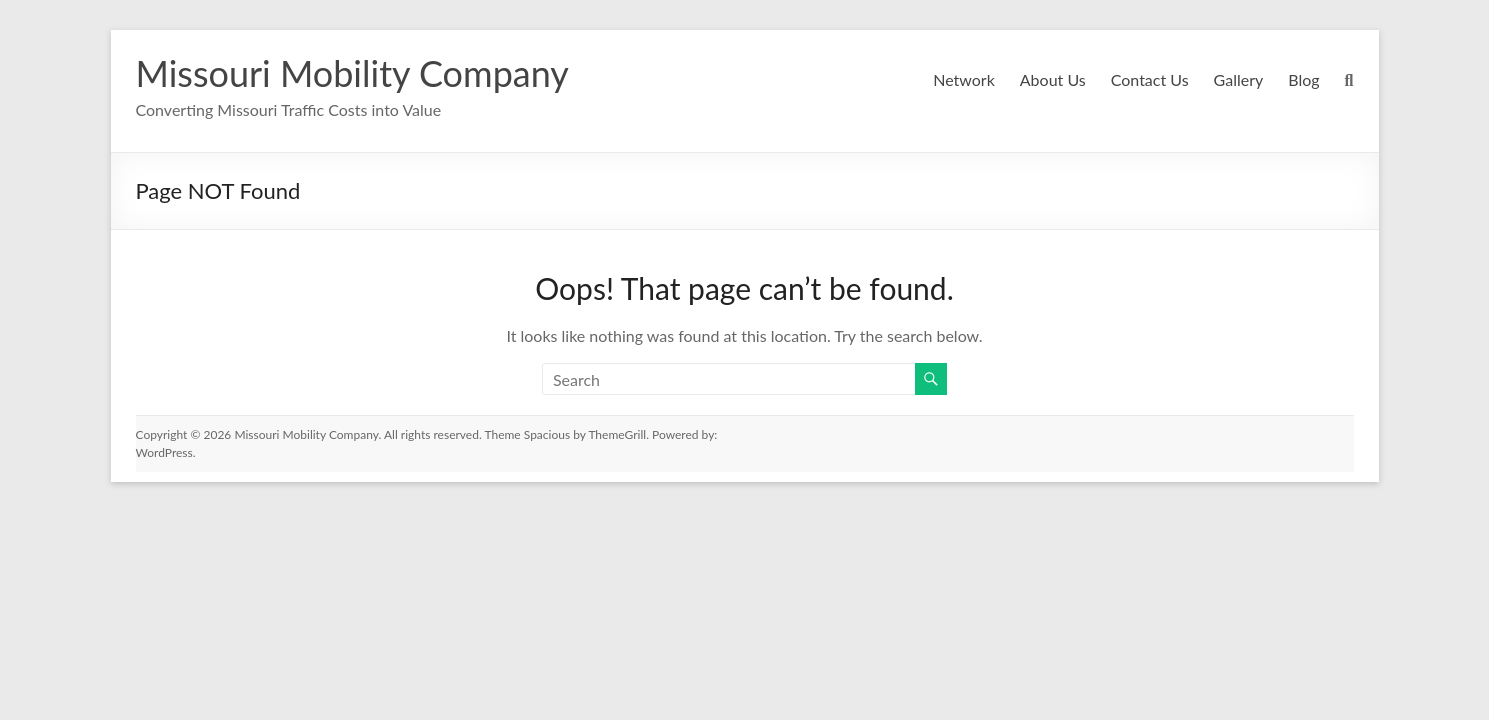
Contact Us (1147, 79)
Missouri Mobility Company (351, 72)
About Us (1050, 79)
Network (962, 79)
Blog (1304, 79)
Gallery (1237, 79)
